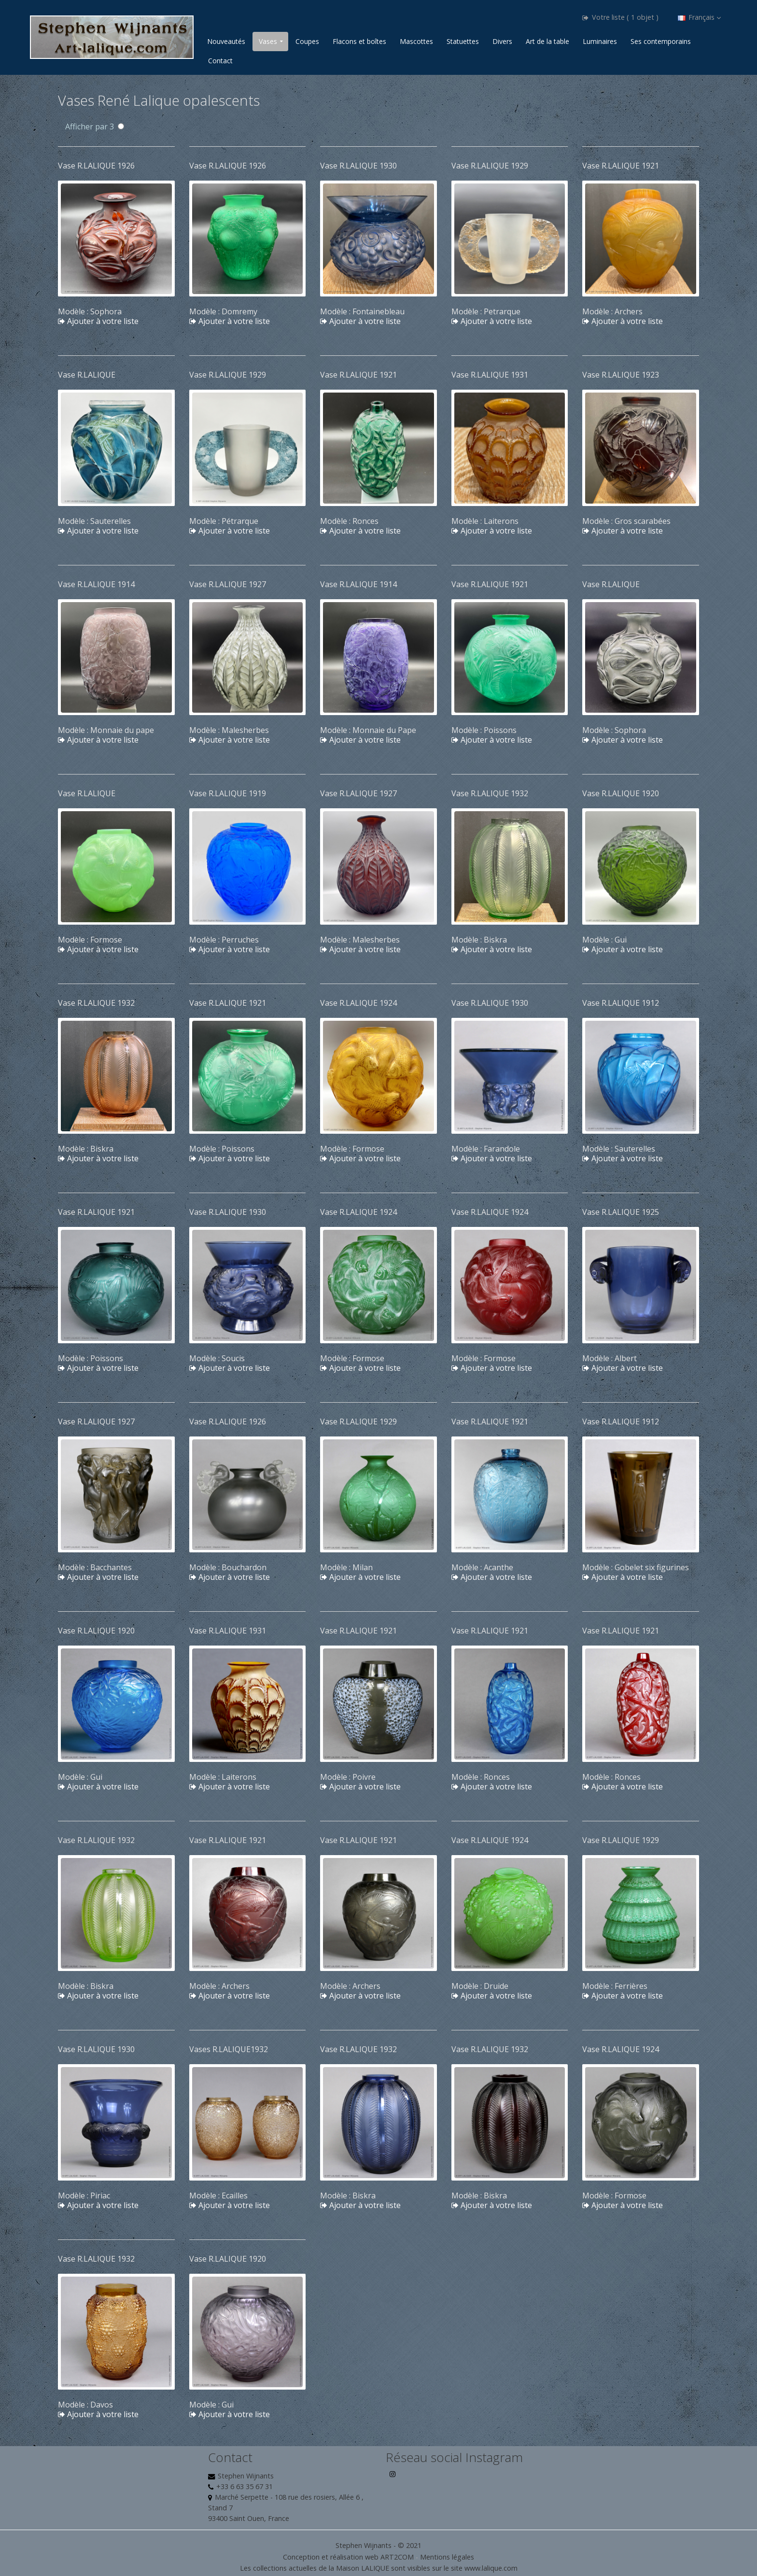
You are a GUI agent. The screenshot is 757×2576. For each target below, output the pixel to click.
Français (699, 17)
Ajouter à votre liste (98, 321)
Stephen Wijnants (246, 2475)
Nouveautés (226, 41)
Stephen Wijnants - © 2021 (378, 2545)
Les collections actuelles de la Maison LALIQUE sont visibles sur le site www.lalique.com (379, 2568)
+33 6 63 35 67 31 (244, 2486)
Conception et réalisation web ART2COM (348, 2557)
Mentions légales (447, 2557)
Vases (268, 41)
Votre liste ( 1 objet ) (620, 17)
